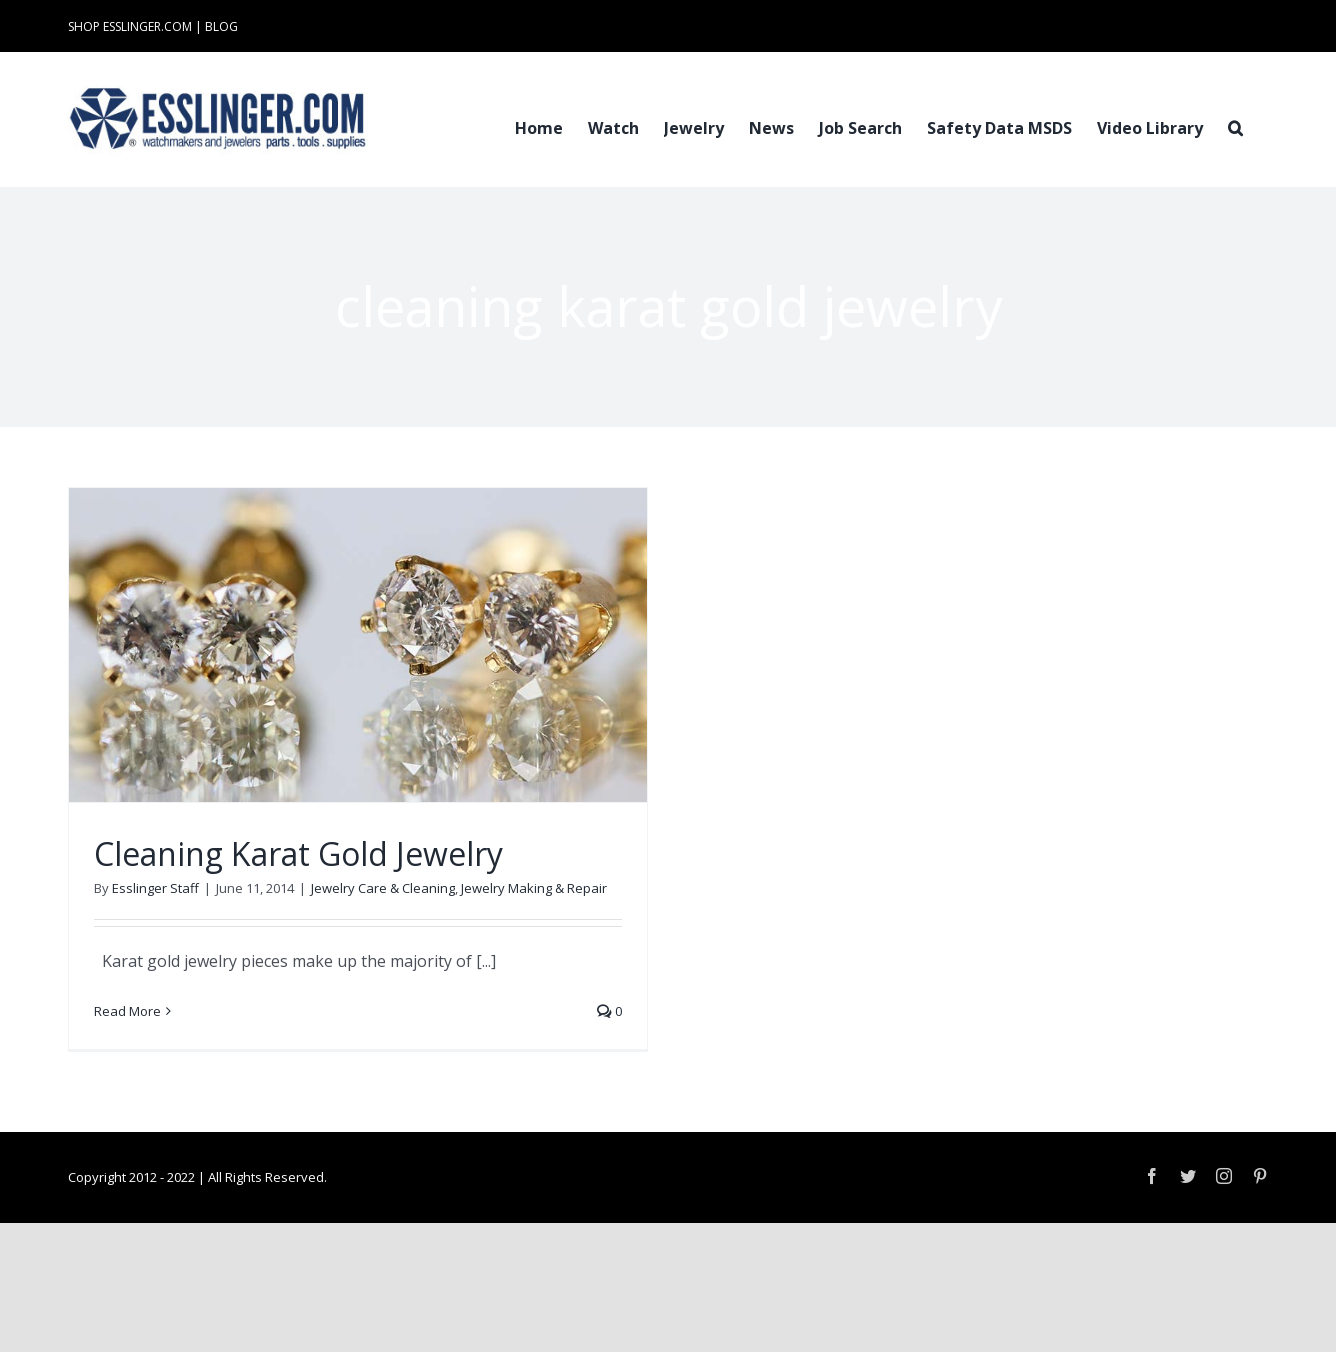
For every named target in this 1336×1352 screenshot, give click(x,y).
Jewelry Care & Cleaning (383, 888)
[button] (1235, 126)
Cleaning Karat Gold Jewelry (298, 853)
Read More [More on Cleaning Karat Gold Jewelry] (127, 1011)
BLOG (221, 26)
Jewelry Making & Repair (534, 888)
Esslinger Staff (155, 888)
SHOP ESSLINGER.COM (130, 26)
